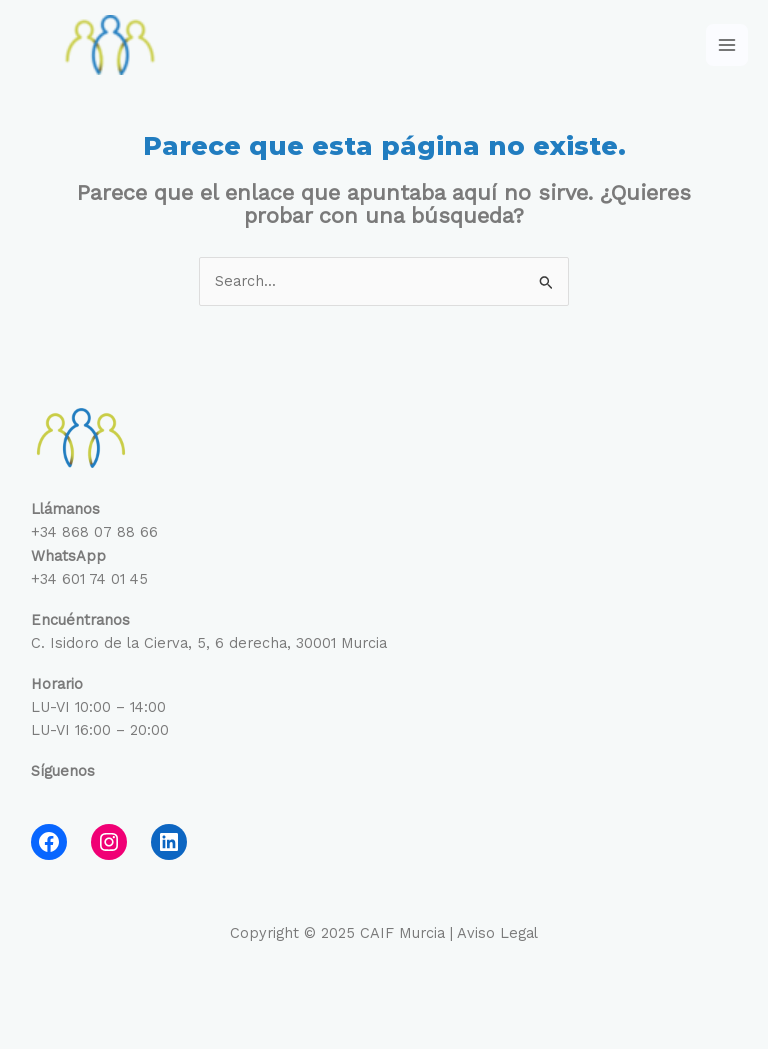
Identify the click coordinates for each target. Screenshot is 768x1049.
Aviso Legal (497, 933)
